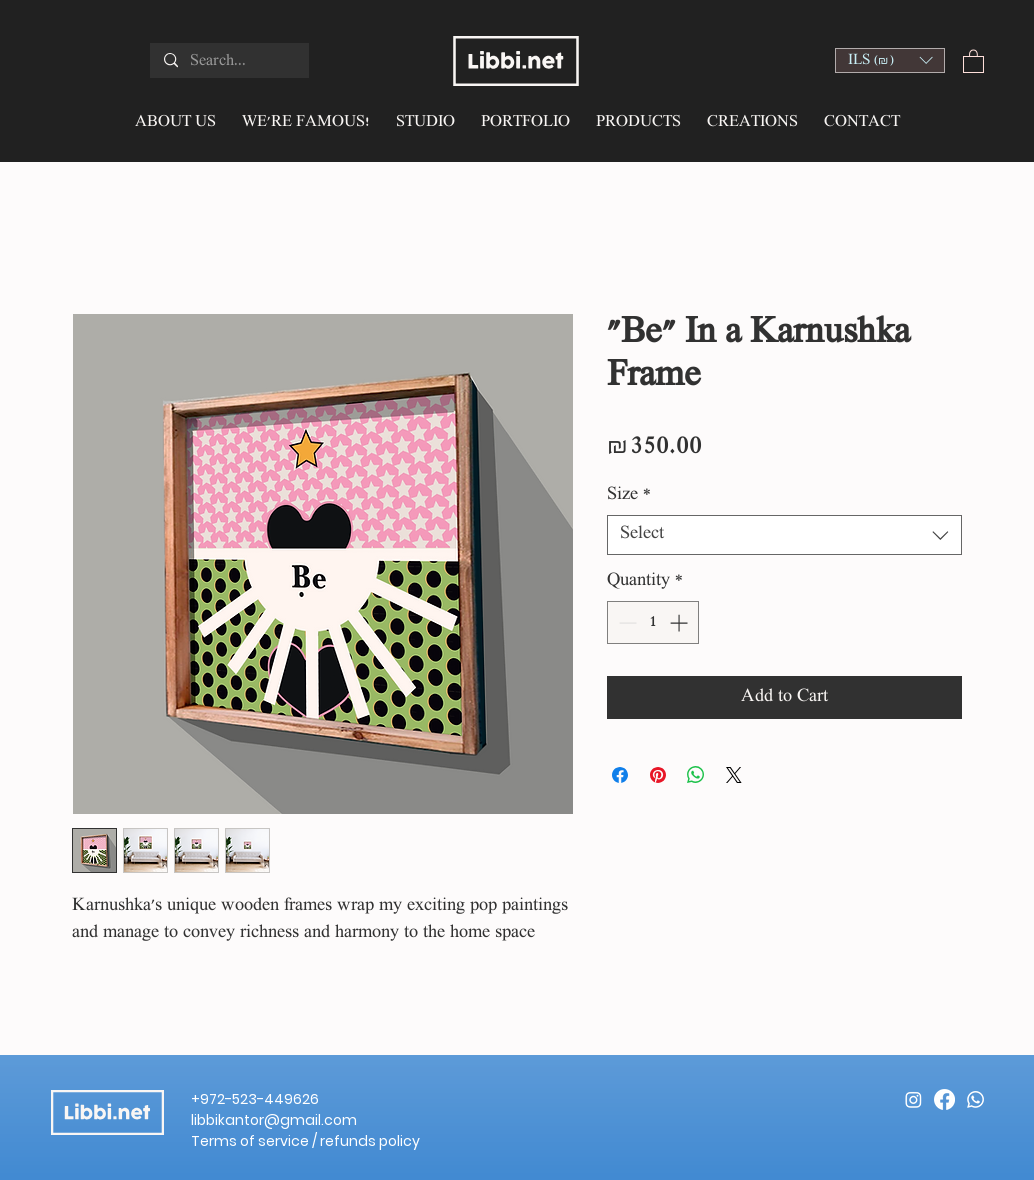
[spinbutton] (653, 622)
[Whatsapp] (975, 1099)
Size (629, 495)
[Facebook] (944, 1099)
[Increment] (680, 622)
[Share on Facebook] (620, 775)
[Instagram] (913, 1099)
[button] (890, 60)
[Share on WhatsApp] (696, 775)
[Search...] (228, 62)
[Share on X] (734, 775)
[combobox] (784, 535)
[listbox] (890, 60)
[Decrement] (625, 622)
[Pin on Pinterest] (658, 775)
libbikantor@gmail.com (274, 1120)
